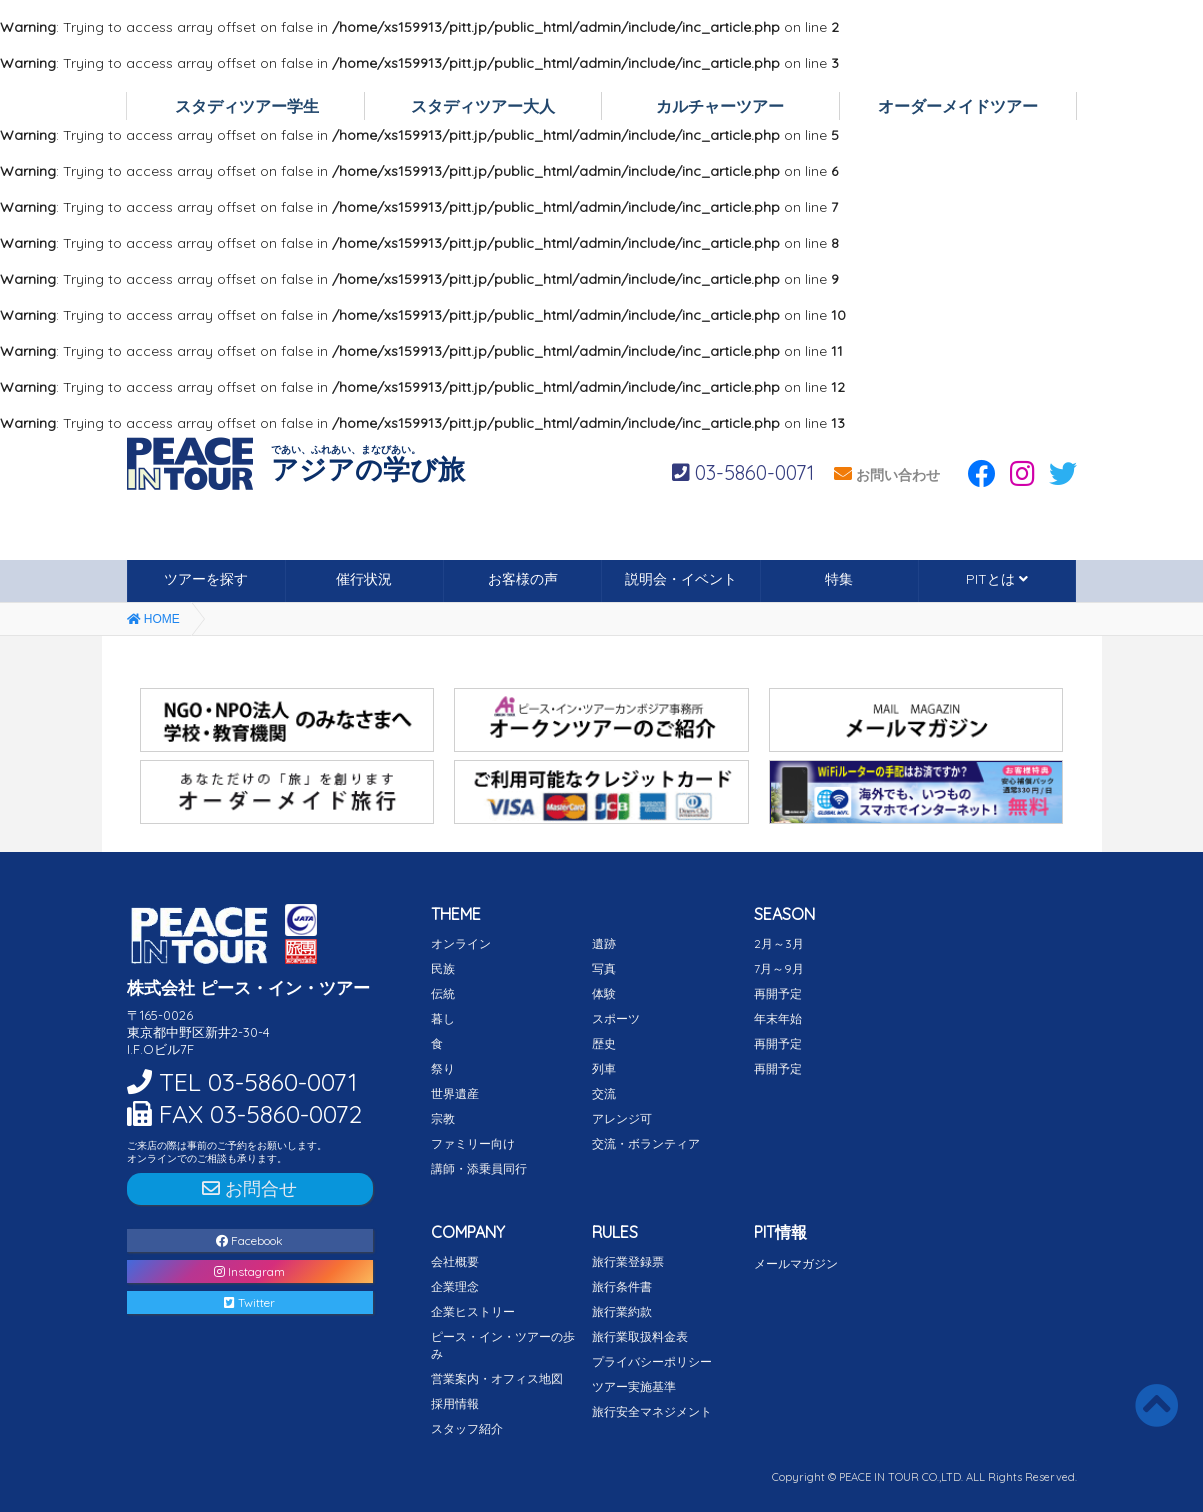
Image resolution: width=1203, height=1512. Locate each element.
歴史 (604, 1043)
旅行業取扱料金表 (640, 1336)
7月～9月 (779, 968)
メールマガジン (796, 1263)
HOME (153, 619)
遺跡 (604, 943)
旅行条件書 (622, 1286)
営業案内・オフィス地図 (497, 1378)
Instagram (249, 1271)
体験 (604, 993)
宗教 (443, 1118)
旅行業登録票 (628, 1261)
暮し (443, 1018)
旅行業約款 (622, 1311)
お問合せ (249, 1188)
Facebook (249, 1240)
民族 (443, 968)
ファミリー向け (473, 1143)
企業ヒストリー (473, 1311)
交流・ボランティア (646, 1143)
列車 (604, 1068)
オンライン (461, 943)
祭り (443, 1068)
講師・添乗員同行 (479, 1168)
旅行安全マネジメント (652, 1411)
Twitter (249, 1302)
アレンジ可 (622, 1118)
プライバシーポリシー (652, 1361)
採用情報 (455, 1403)
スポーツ (616, 1018)
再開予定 (778, 993)
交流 (604, 1093)
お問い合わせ (887, 475)
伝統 (443, 993)
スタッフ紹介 (467, 1428)
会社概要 (455, 1261)
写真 (604, 968)
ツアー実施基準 (634, 1386)
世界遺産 (455, 1093)
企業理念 (455, 1286)
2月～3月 (779, 943)
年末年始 (778, 1018)
